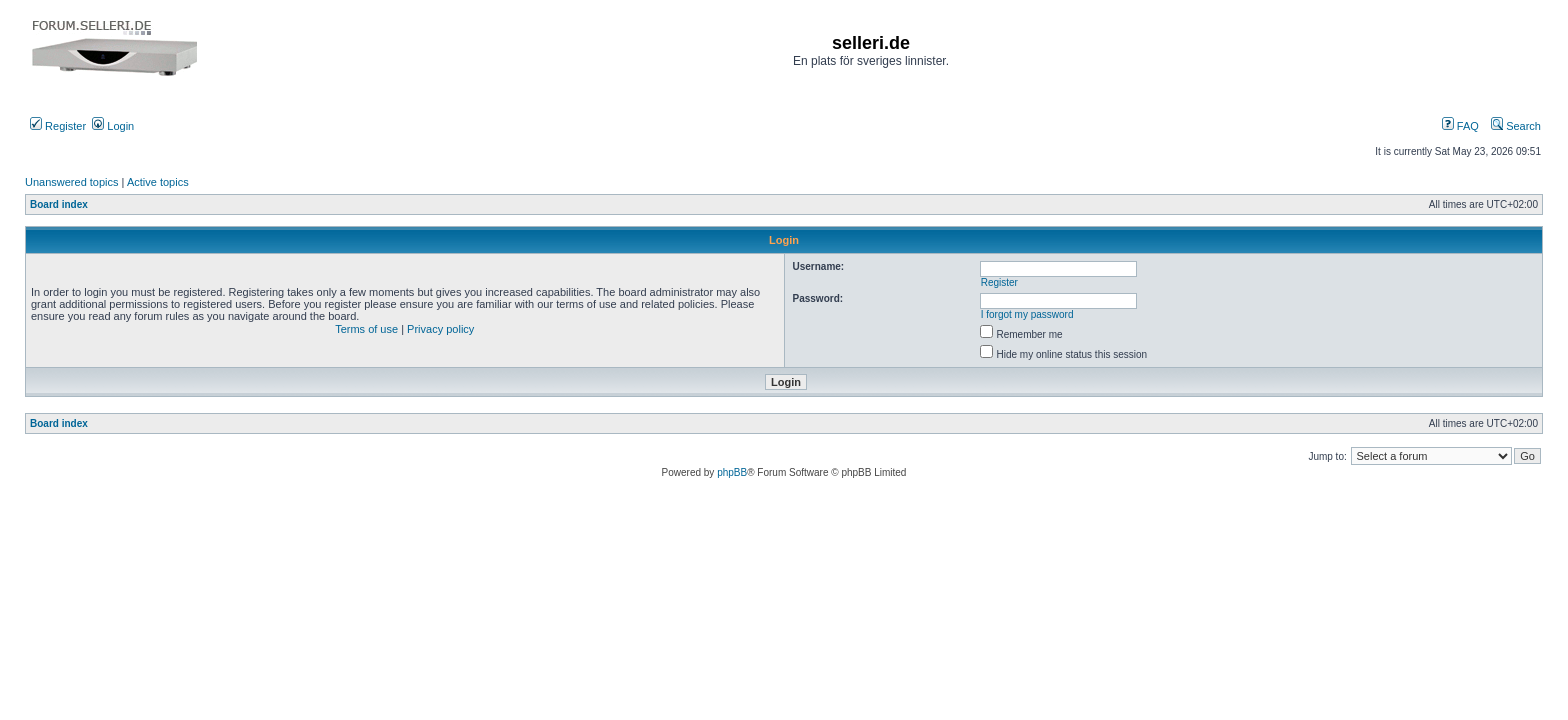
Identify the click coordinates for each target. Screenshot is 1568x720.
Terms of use (366, 329)
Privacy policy (440, 329)
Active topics (158, 182)
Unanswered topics (72, 182)
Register (58, 126)
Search (1516, 126)
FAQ (1460, 126)
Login (113, 126)
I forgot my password (1027, 314)
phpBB (732, 472)
